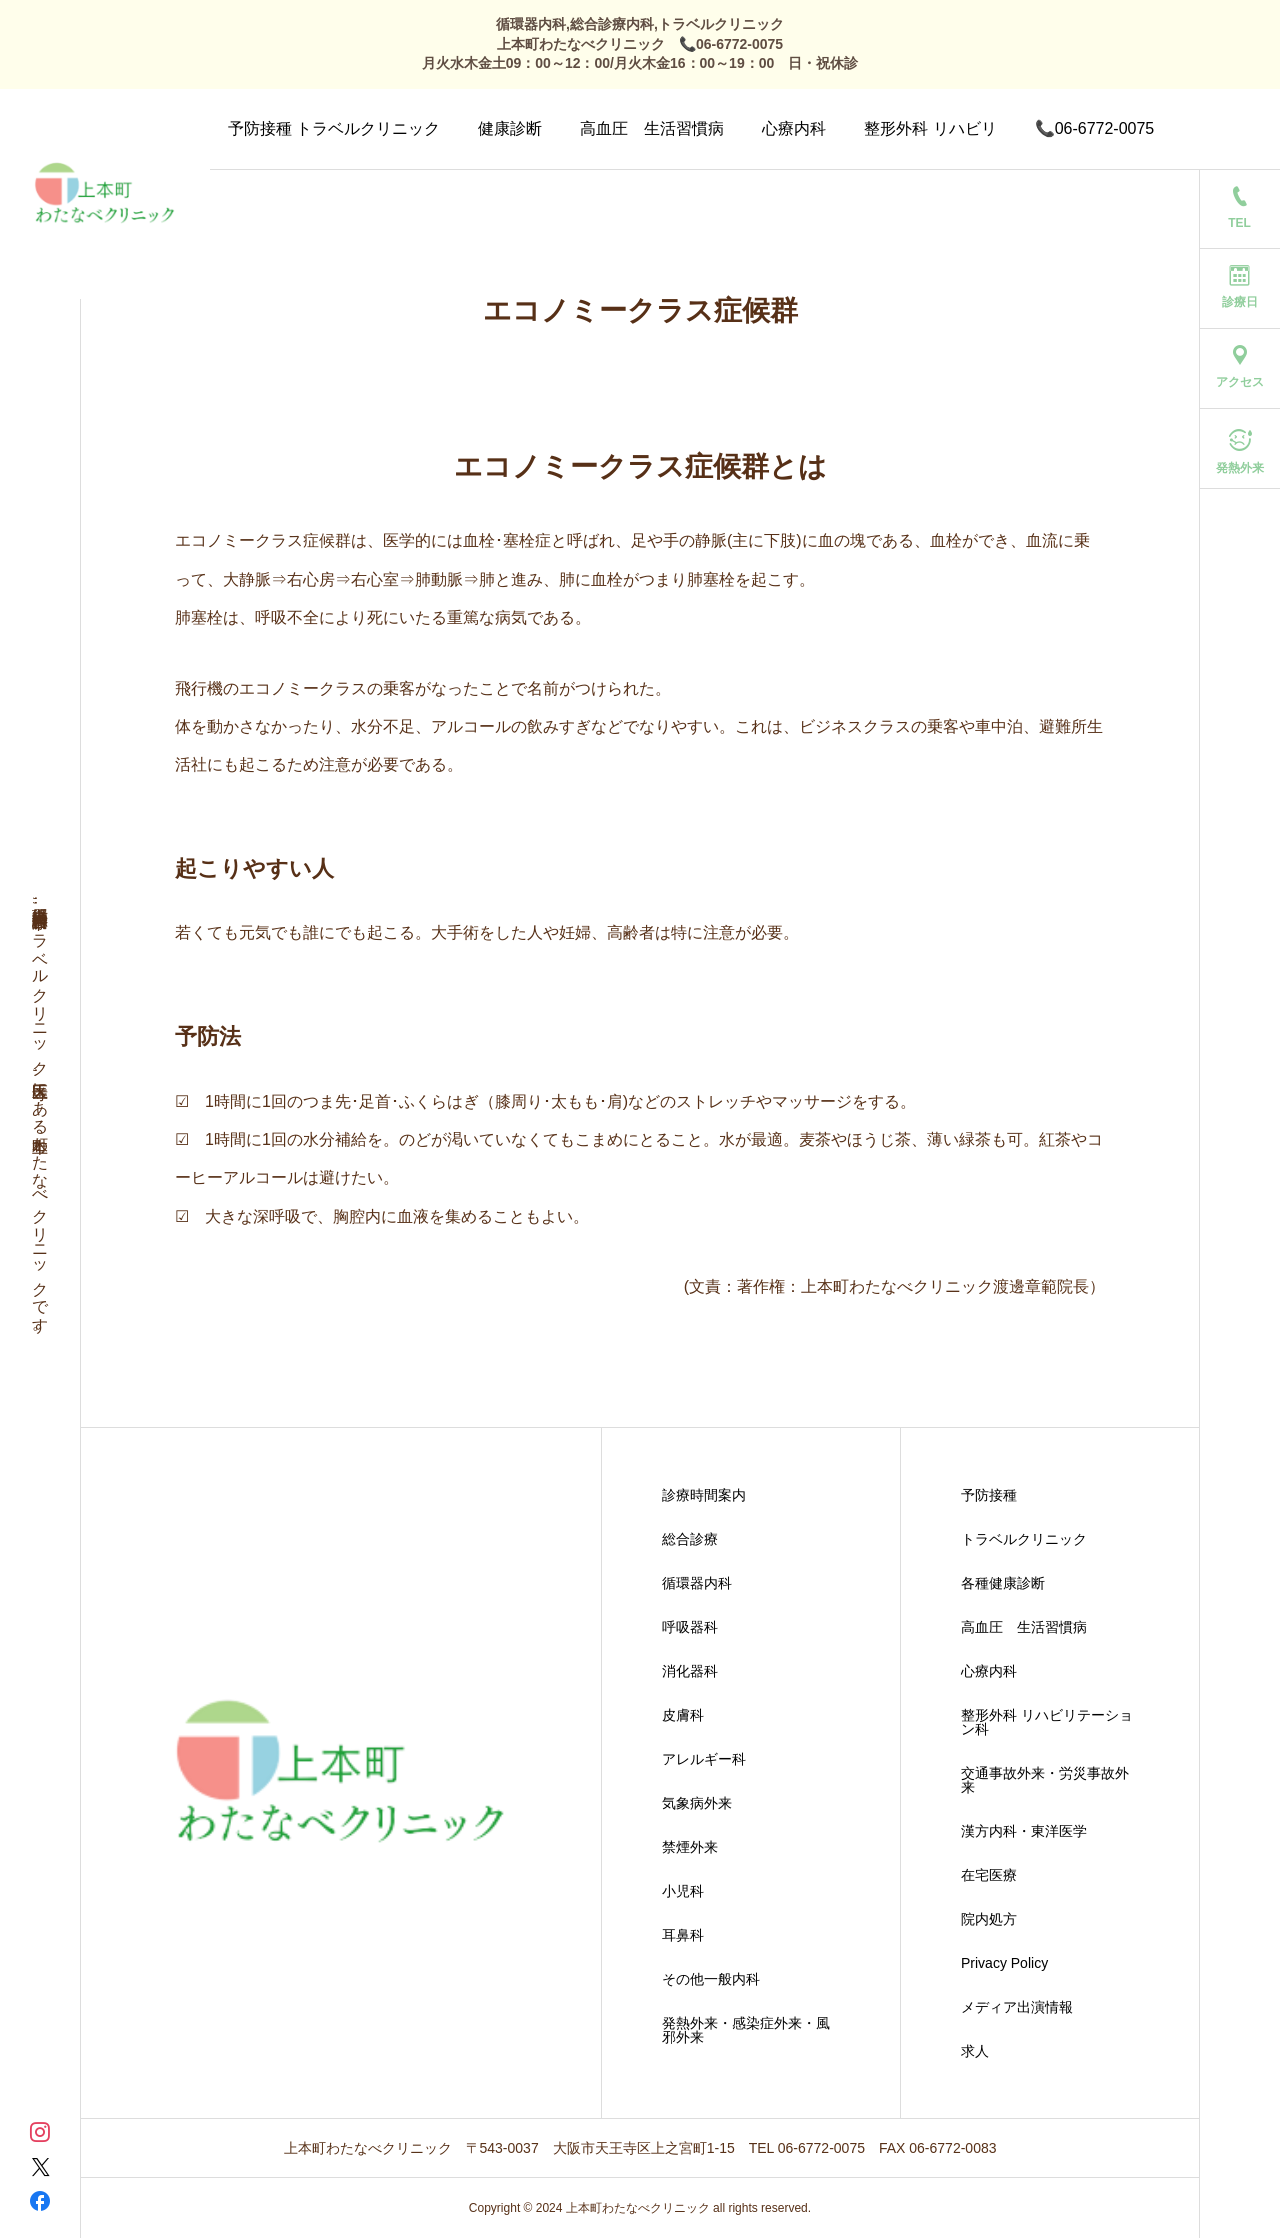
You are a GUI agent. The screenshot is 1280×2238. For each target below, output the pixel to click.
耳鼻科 (683, 1935)
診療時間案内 (704, 1495)
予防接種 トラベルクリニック (334, 128)
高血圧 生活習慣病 (652, 128)
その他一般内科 (711, 1979)
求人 (975, 2051)
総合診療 (690, 1539)
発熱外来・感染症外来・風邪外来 (746, 2030)
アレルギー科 (704, 1759)
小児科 (683, 1891)
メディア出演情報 (1017, 2007)
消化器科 (690, 1671)
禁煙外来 (690, 1847)
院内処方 (989, 1919)
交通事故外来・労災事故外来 (1045, 1780)
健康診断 (510, 128)
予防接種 (989, 1495)
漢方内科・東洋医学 (1024, 1831)
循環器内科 (697, 1583)
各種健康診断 (1003, 1583)
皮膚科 (683, 1715)
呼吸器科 (690, 1627)
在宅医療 (989, 1875)
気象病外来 (697, 1803)
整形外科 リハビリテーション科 (1047, 1722)
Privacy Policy (1004, 1963)
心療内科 (794, 128)
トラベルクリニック (1024, 1539)
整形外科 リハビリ (930, 128)
